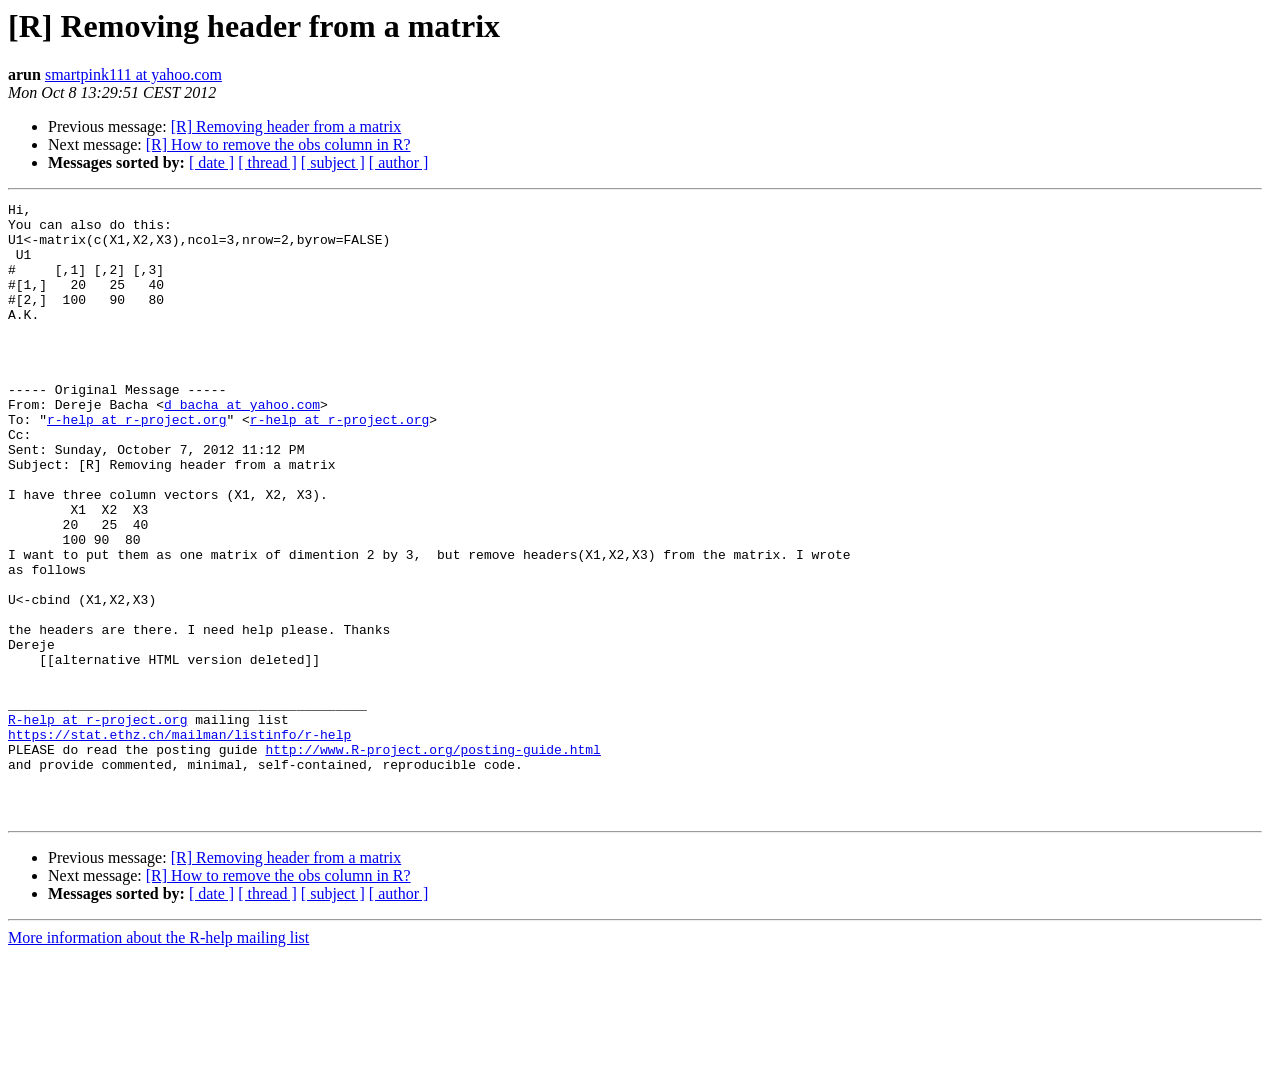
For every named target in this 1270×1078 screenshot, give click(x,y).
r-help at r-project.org (136, 464)
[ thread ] (267, 162)
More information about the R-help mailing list (158, 1060)
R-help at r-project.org (97, 824)
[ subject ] (333, 162)
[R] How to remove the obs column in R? (278, 144)
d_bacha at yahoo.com (242, 446)
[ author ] (399, 162)
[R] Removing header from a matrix (286, 126)
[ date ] (211, 162)
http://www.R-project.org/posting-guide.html (432, 860)
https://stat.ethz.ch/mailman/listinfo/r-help (179, 842)
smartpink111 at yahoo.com (133, 74)
